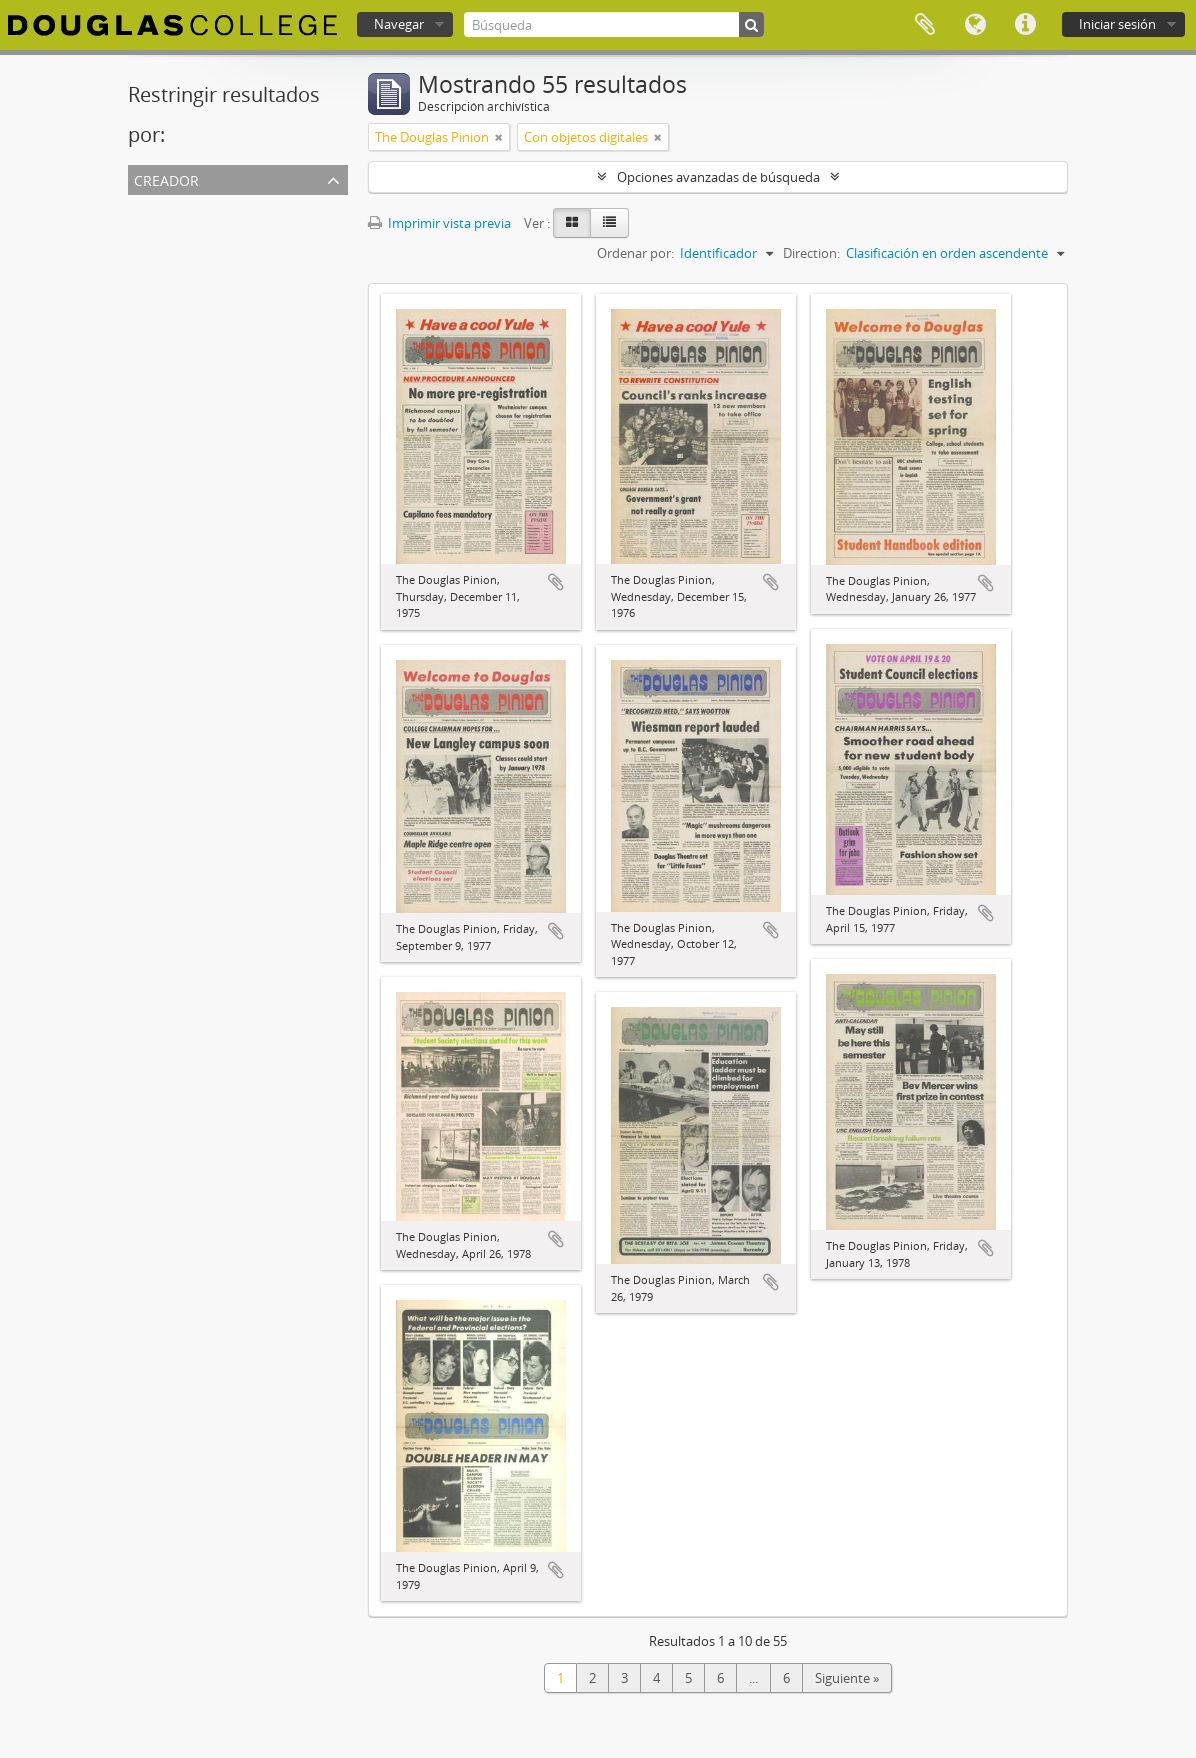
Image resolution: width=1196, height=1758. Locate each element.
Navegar (399, 24)
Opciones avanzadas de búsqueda (718, 177)
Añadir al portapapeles (556, 582)
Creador (166, 178)
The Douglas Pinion (189, 231)
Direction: (811, 253)
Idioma (975, 25)
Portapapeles (925, 25)
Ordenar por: (635, 253)
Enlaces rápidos (1025, 25)
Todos (150, 207)
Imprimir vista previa (439, 223)
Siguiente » (847, 1678)
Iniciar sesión (1117, 24)
